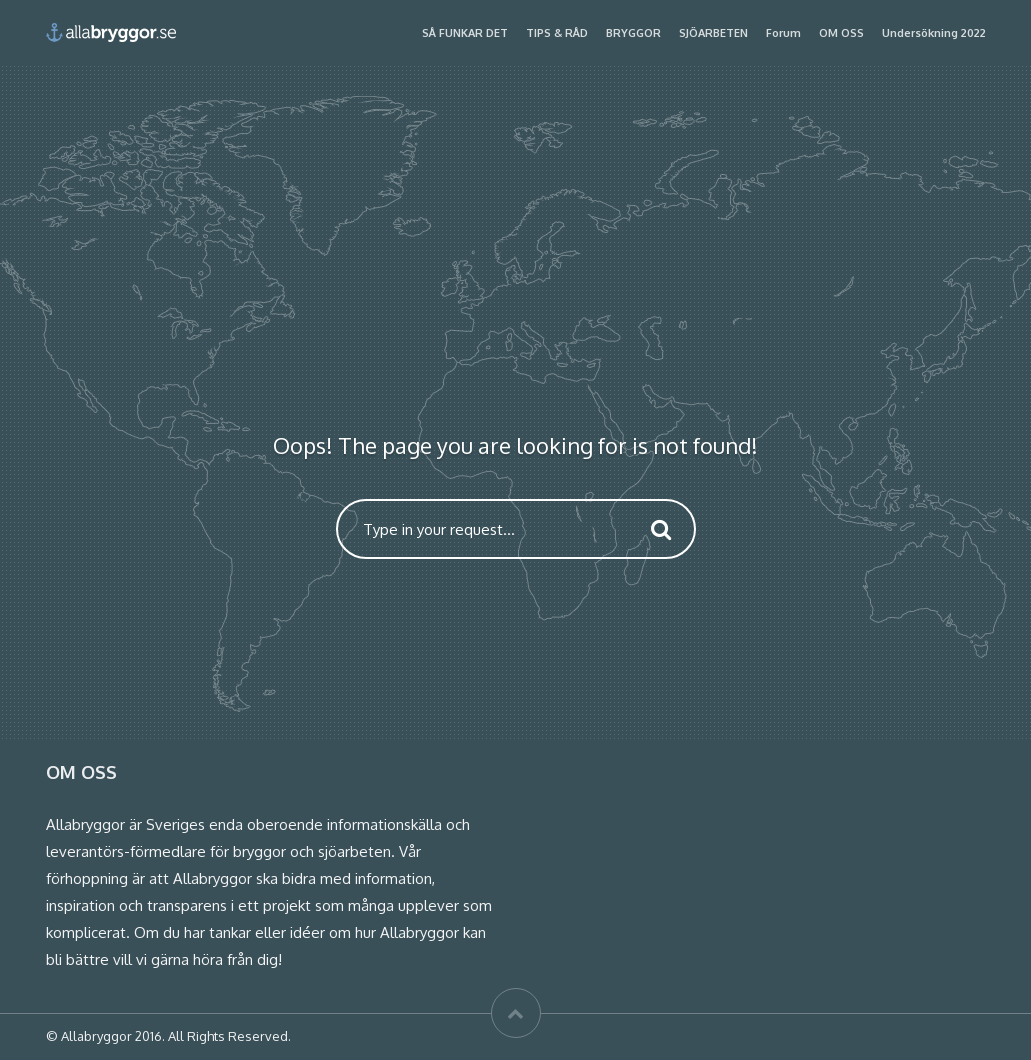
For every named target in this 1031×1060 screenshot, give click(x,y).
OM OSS (841, 33)
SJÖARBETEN (713, 33)
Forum (783, 33)
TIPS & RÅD (557, 33)
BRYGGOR (633, 33)
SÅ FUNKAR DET (465, 33)
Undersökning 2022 (934, 33)
